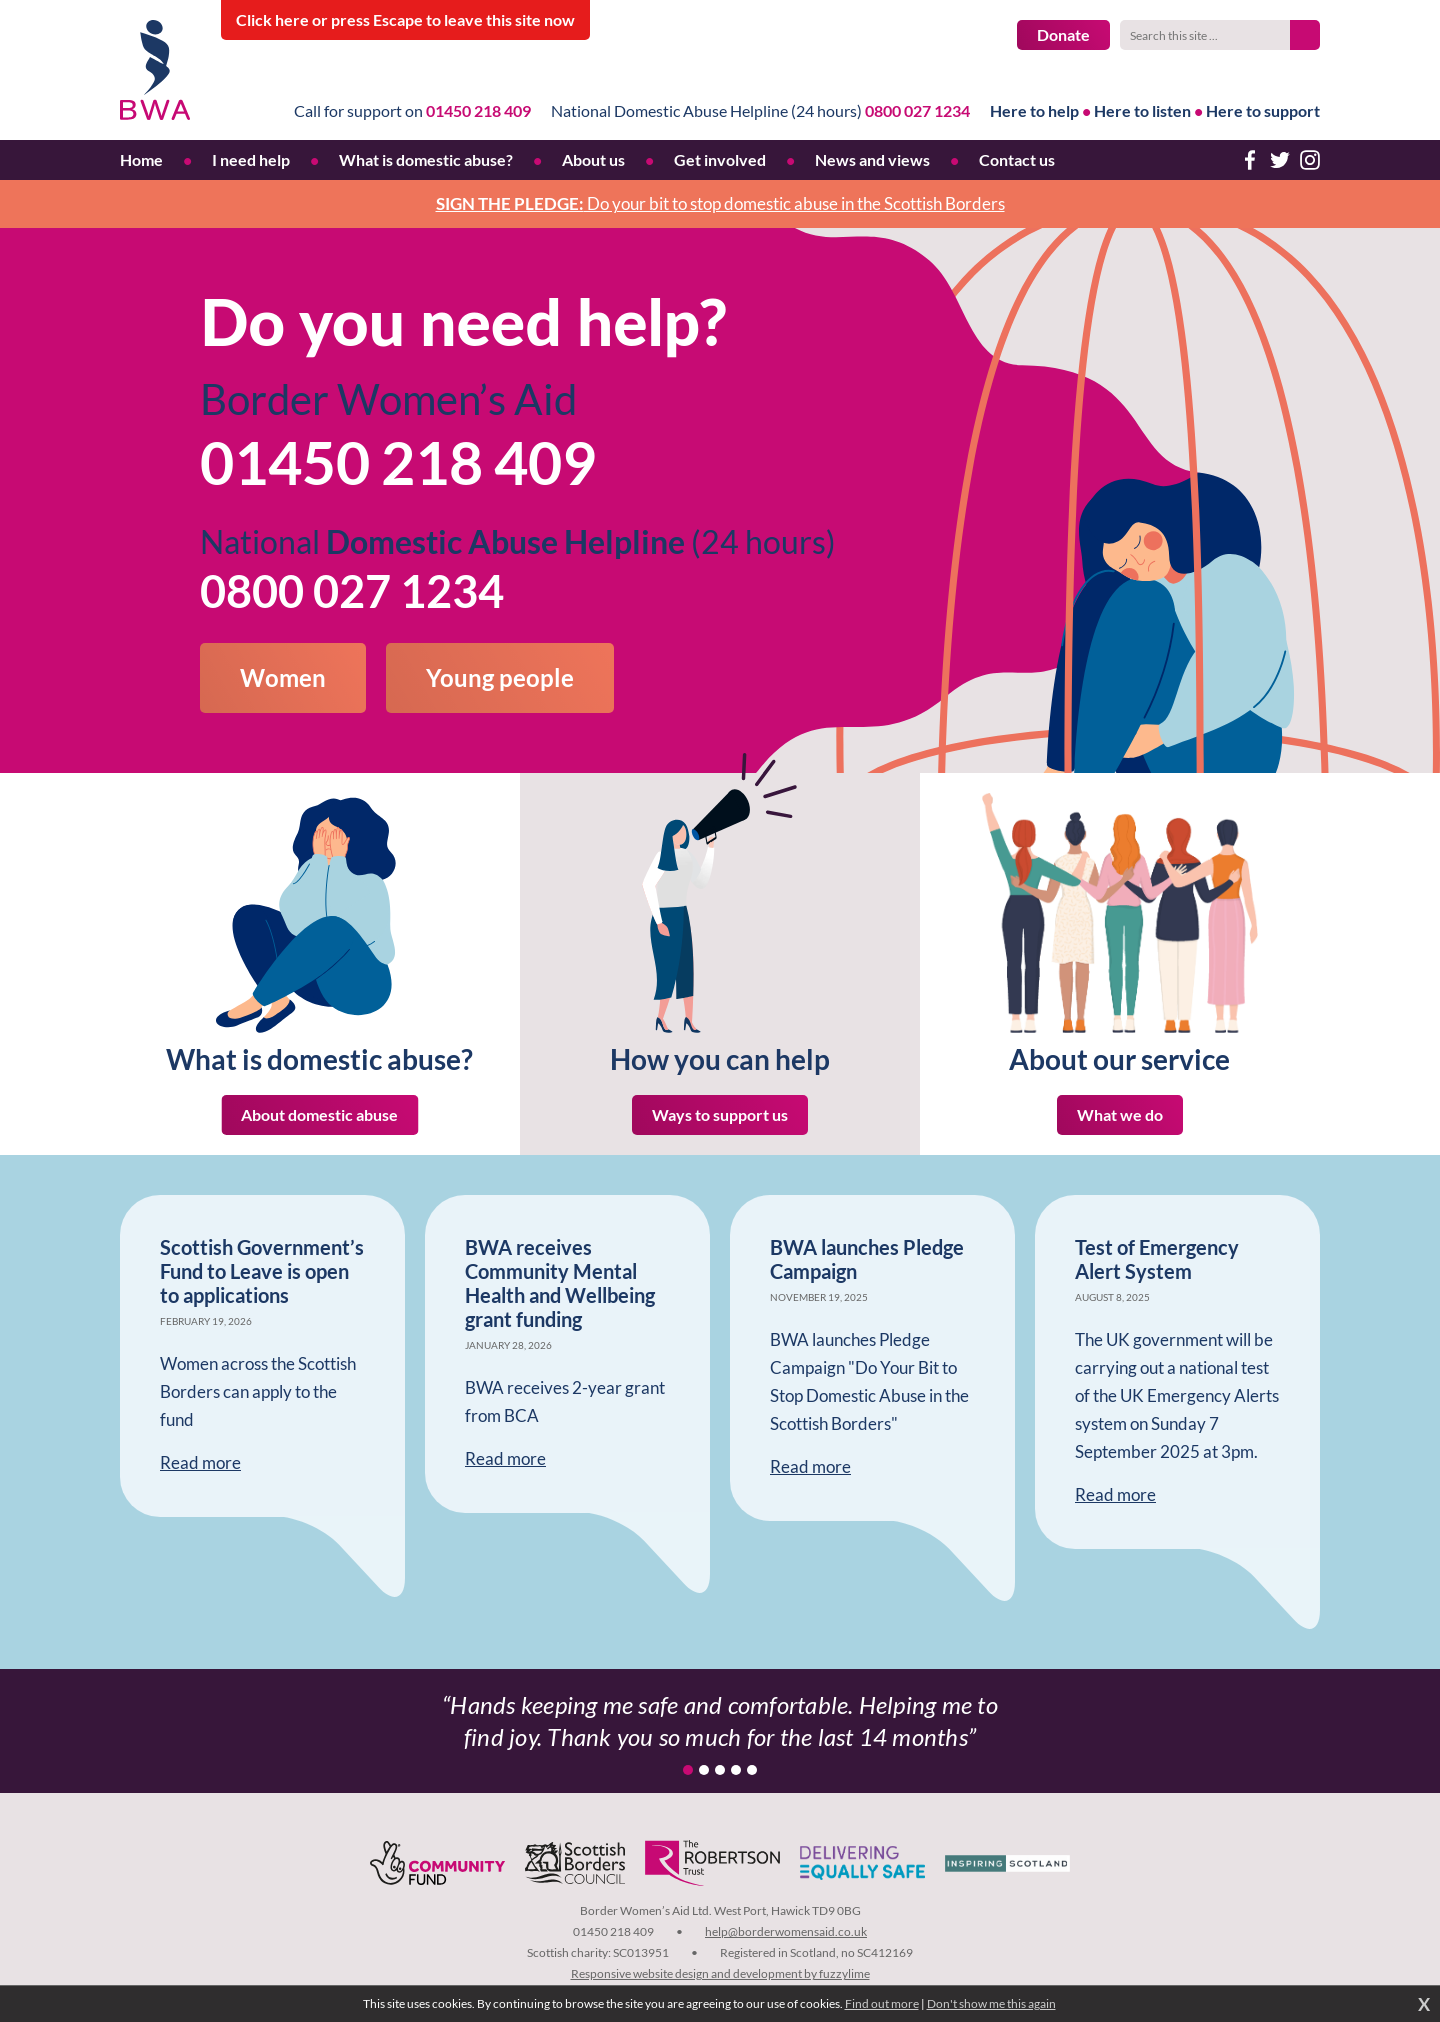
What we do (1120, 1114)
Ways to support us (720, 1114)
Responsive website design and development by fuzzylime (720, 1973)
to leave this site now (405, 19)
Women (283, 677)
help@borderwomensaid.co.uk (786, 1931)
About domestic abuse (319, 1114)
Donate (1063, 34)
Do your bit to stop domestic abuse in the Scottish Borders (720, 203)
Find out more (882, 2003)
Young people (500, 677)
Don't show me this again (991, 2003)
